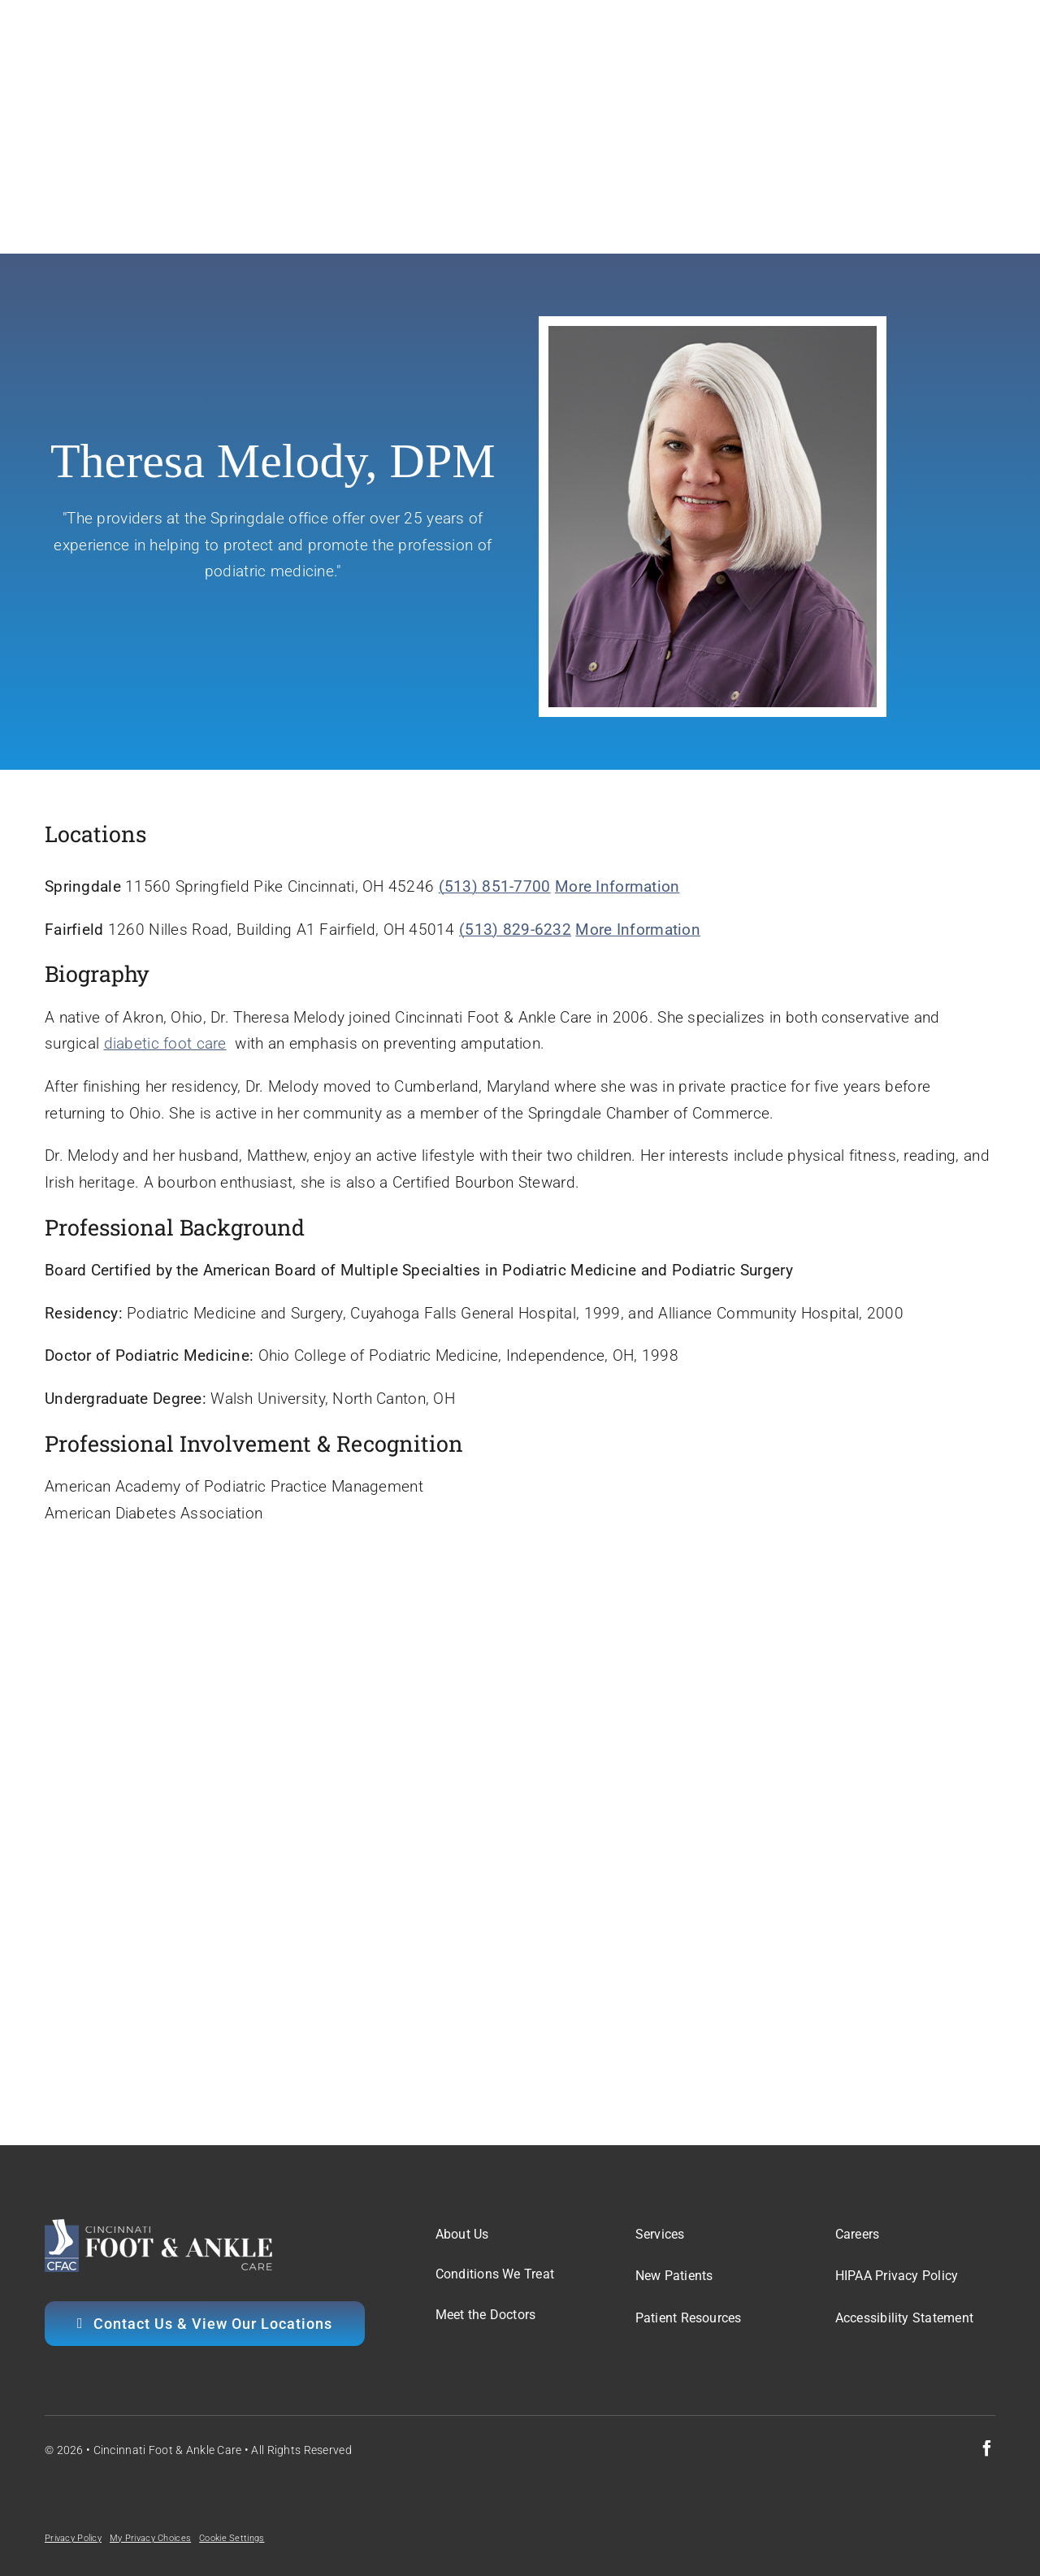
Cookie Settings (231, 2538)
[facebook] (987, 2448)
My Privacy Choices (150, 2538)
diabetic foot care (165, 1043)
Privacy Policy (73, 2538)
